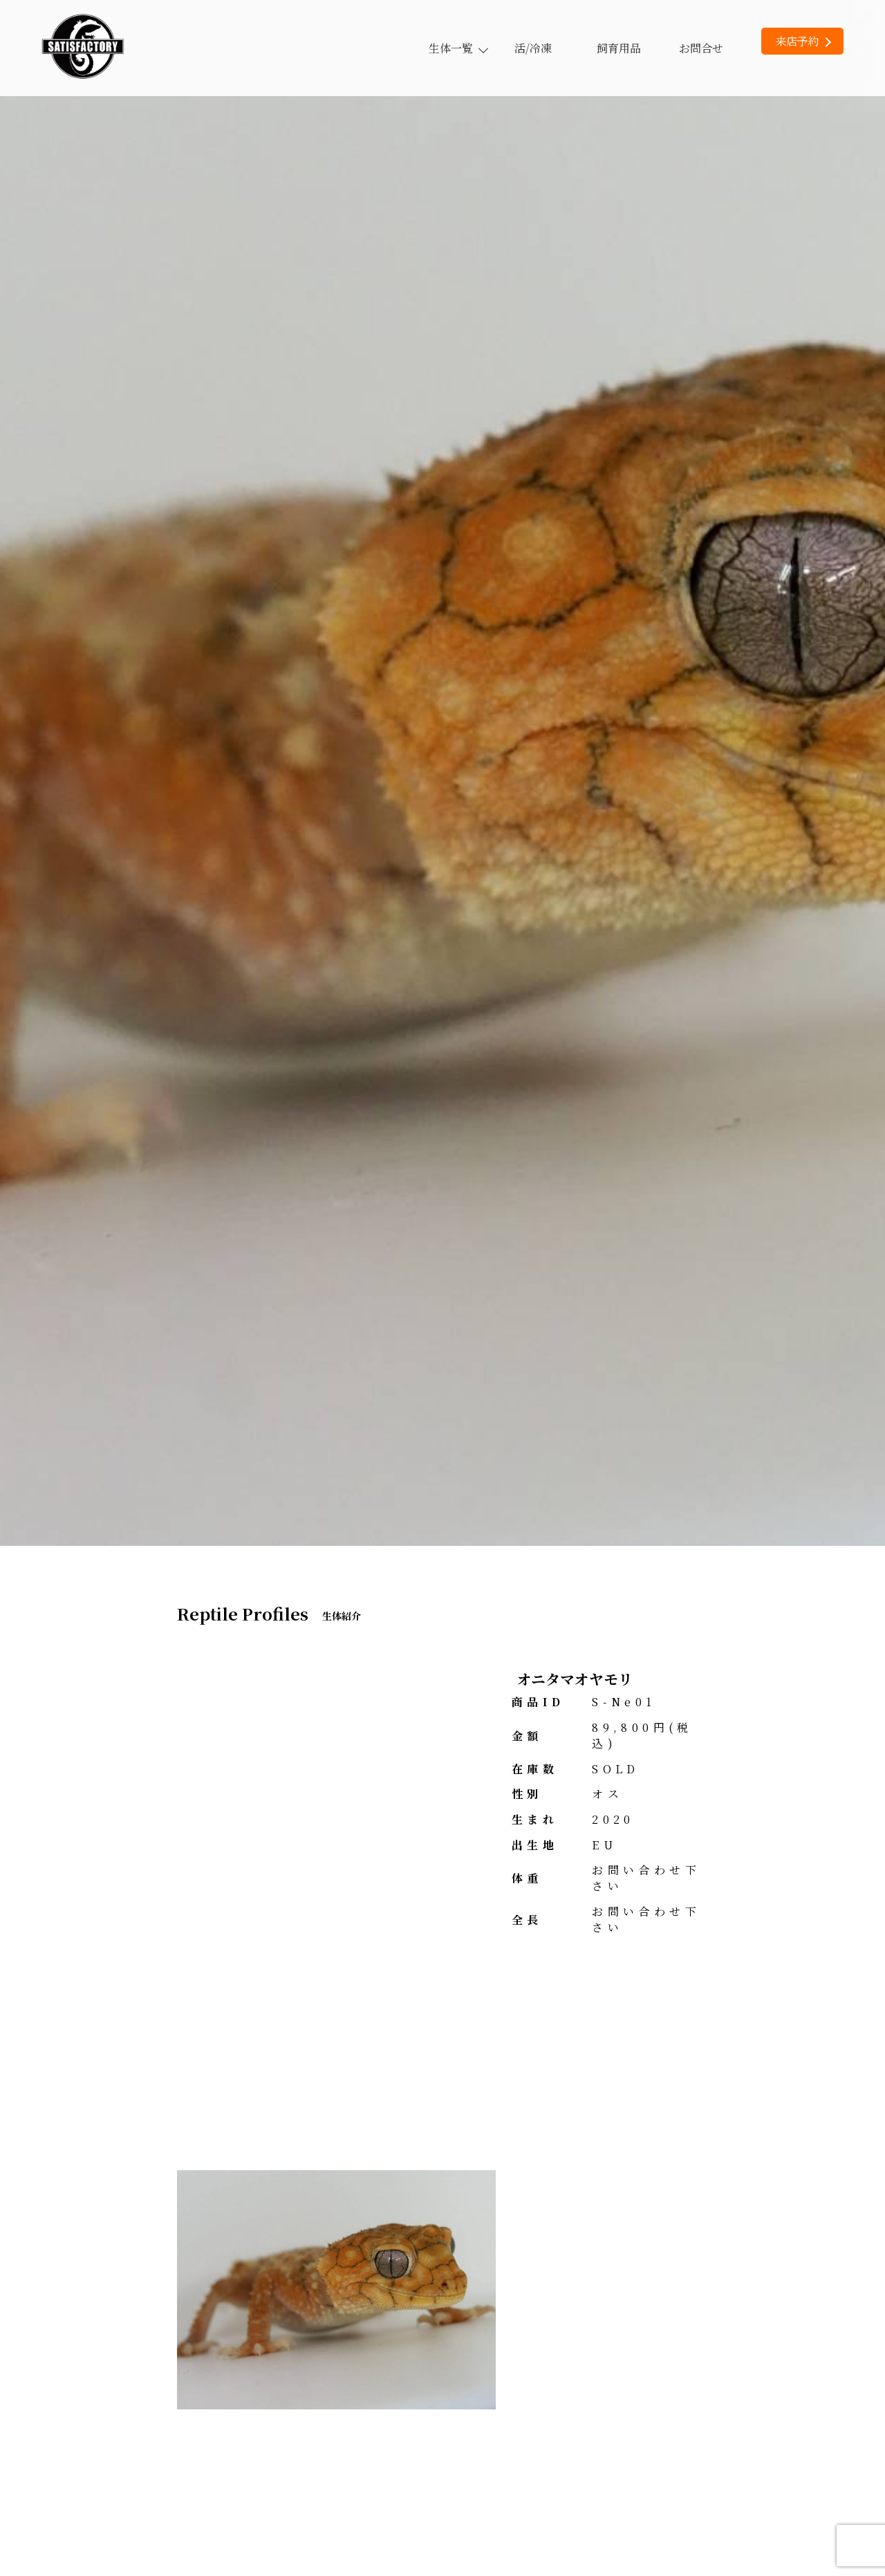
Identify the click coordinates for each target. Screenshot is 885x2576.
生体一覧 (458, 48)
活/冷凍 (533, 48)
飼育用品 (619, 48)
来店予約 (803, 41)
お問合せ (701, 48)
